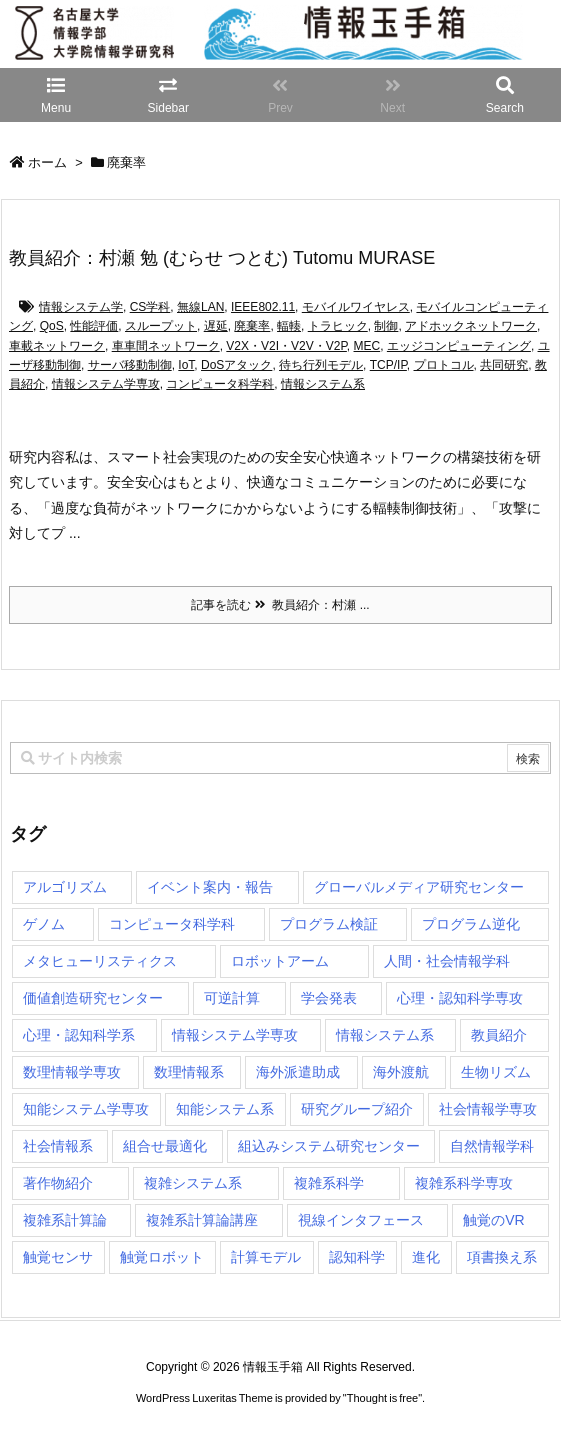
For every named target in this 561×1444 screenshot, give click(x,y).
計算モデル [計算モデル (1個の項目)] (266, 1257)
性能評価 (94, 326)
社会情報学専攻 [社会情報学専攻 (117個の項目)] (488, 1109)
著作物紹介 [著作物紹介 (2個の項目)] (58, 1183)
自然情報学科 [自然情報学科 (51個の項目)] (492, 1146)
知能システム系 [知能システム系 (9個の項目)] (225, 1109)
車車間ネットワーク (166, 346)
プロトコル (444, 365)
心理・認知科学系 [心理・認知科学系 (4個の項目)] (79, 1035)
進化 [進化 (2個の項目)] (426, 1257)
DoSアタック (236, 365)
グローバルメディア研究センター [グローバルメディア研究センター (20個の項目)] (419, 887)
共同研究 (504, 365)
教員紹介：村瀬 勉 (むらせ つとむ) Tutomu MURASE (222, 258)
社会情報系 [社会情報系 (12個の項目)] (58, 1146)
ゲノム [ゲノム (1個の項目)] (44, 924)
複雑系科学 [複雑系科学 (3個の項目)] (329, 1183)
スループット (161, 326)
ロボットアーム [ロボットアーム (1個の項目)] (280, 961)
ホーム (47, 162)
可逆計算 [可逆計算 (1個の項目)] (232, 998)
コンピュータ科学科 (220, 384)
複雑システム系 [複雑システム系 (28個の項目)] (193, 1183)
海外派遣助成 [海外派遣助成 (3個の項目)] (298, 1072)
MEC (367, 346)
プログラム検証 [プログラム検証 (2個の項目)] (329, 924)
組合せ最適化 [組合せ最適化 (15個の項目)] (165, 1146)
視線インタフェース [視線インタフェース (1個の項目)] (361, 1220)
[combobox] (280, 758)
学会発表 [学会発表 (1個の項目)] (329, 998)
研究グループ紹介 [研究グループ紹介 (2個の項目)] (357, 1109)
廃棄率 (252, 326)
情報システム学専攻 (106, 384)
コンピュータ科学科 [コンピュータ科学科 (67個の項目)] (172, 924)
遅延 (216, 326)
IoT (186, 365)
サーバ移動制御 (130, 365)
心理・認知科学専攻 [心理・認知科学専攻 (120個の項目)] (460, 998)
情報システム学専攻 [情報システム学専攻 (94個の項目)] (235, 1035)
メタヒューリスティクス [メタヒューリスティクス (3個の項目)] (100, 961)
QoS (52, 326)
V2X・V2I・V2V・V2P (286, 346)
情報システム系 (323, 384)
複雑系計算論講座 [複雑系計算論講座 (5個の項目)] (202, 1220)
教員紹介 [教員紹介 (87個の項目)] (499, 1035)
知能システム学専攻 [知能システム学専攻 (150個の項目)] (86, 1109)
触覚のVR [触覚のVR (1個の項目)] (493, 1220)
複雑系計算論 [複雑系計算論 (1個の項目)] (65, 1220)
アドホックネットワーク (471, 326)
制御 (386, 326)
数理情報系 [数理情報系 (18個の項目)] (189, 1072)
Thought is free (382, 1398)
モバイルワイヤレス (356, 307)
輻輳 (289, 326)
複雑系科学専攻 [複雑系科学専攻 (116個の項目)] (464, 1183)
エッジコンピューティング (459, 346)
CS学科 (150, 307)
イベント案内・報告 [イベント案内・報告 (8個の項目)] (210, 887)
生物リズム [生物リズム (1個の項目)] (496, 1072)
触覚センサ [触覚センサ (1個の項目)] (58, 1257)
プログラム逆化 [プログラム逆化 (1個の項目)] (471, 924)
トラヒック (338, 326)
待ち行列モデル (321, 365)
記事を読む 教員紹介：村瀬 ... (280, 605)
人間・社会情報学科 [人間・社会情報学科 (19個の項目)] (447, 961)
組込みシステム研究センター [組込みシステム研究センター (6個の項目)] (329, 1146)
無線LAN (200, 307)
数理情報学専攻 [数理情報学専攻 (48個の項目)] (72, 1072)
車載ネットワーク (57, 346)
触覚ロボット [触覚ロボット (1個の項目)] (162, 1257)
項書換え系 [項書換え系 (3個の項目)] (502, 1257)
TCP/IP (388, 365)
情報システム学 (81, 307)
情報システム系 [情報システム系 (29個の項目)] (385, 1035)
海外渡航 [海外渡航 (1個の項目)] (401, 1072)
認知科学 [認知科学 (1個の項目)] (357, 1257)
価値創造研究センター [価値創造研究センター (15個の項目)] (93, 998)
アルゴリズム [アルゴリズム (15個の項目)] (65, 887)
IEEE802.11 (263, 307)
